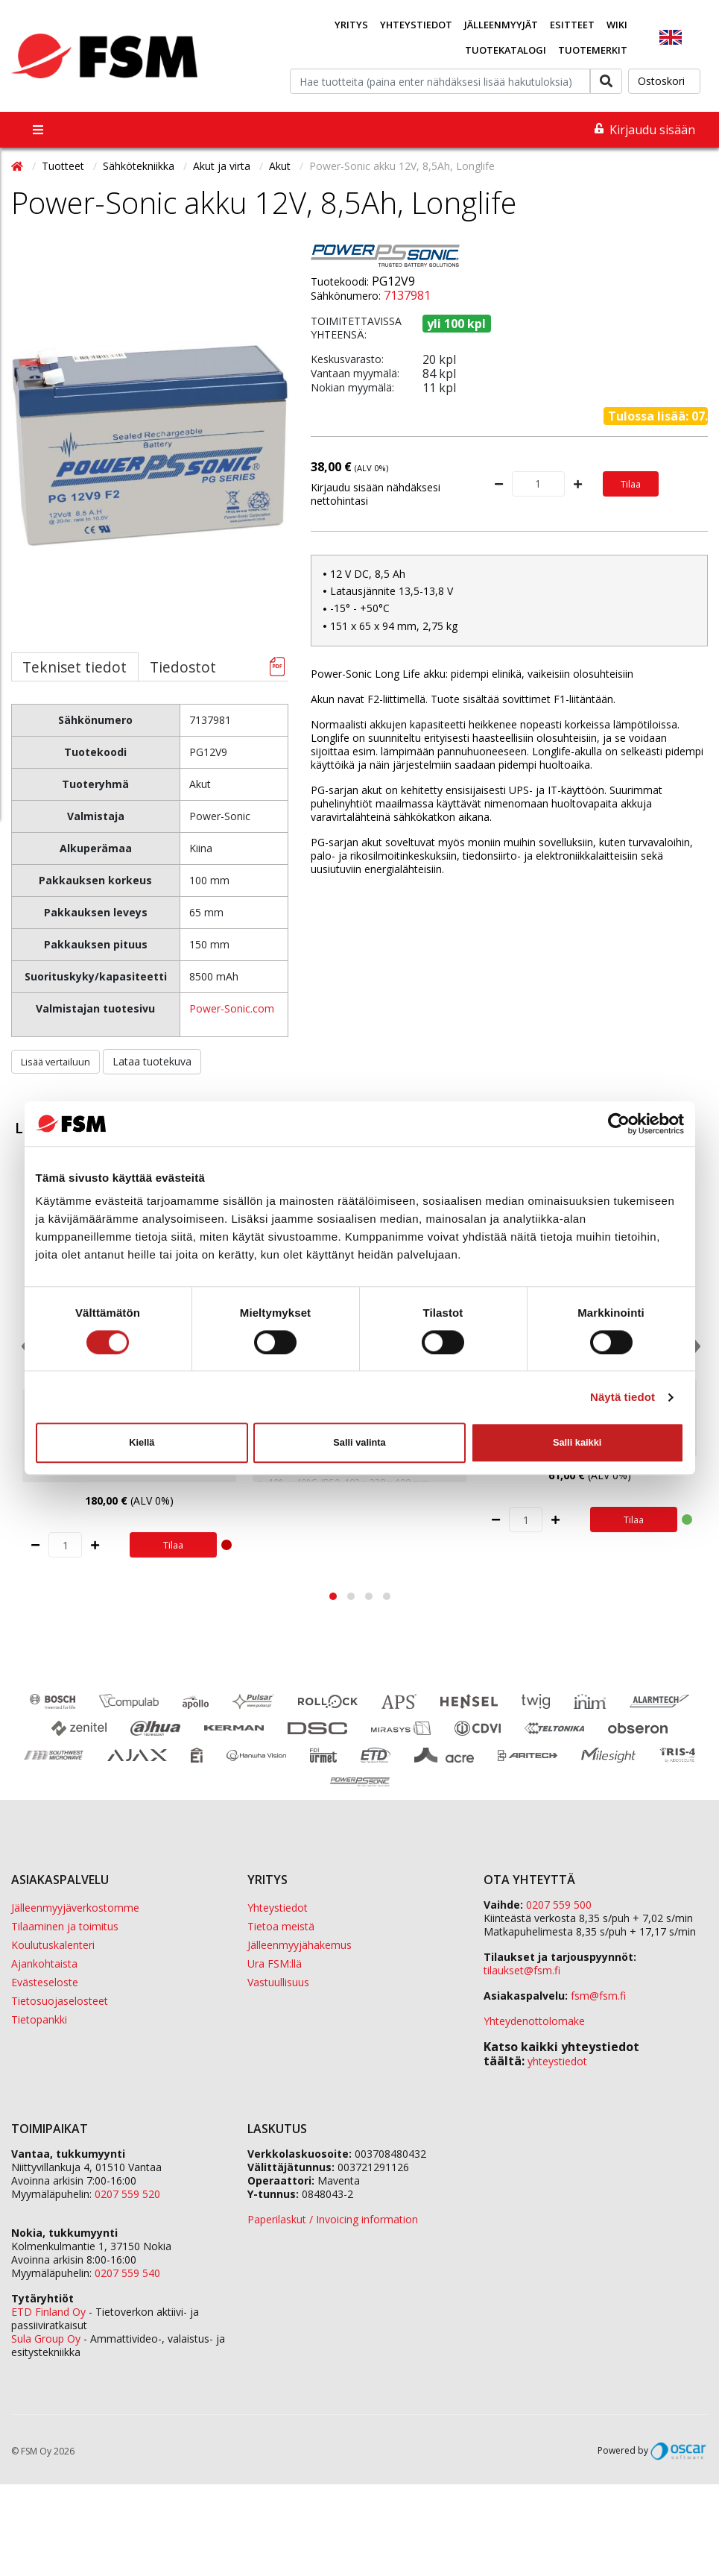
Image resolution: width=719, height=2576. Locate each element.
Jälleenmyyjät (501, 24)
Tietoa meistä (280, 1926)
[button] (333, 1596)
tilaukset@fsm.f (522, 1970)
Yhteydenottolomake (534, 2021)
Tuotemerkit (592, 50)
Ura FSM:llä (274, 1963)
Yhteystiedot (416, 24)
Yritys (351, 24)
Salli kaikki (577, 1442)
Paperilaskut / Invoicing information (332, 2219)
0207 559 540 (127, 2273)
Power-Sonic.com (231, 1008)
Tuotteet (64, 166)
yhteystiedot (557, 2061)
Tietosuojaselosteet (59, 2001)
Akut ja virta (223, 166)
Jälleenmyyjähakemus (299, 1945)
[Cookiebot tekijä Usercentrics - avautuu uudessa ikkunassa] (619, 1123)
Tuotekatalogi (505, 50)
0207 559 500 (559, 1905)
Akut (281, 166)
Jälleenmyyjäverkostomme (75, 1907)
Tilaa (631, 484)
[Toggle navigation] (38, 130)
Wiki (616, 24)
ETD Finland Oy (48, 2312)
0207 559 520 (127, 2194)
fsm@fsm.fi (598, 1995)
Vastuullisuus (278, 1982)
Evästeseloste (44, 1982)
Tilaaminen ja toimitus (64, 1926)
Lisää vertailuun (55, 1061)
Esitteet (572, 24)
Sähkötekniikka (140, 166)
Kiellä (141, 1442)
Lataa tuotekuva (152, 1061)
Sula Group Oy (45, 2338)
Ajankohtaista (44, 1963)
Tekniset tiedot (74, 667)
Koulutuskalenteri (53, 1945)
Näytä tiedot (622, 1397)
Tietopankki (39, 2019)
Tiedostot (183, 667)
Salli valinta (359, 1442)
